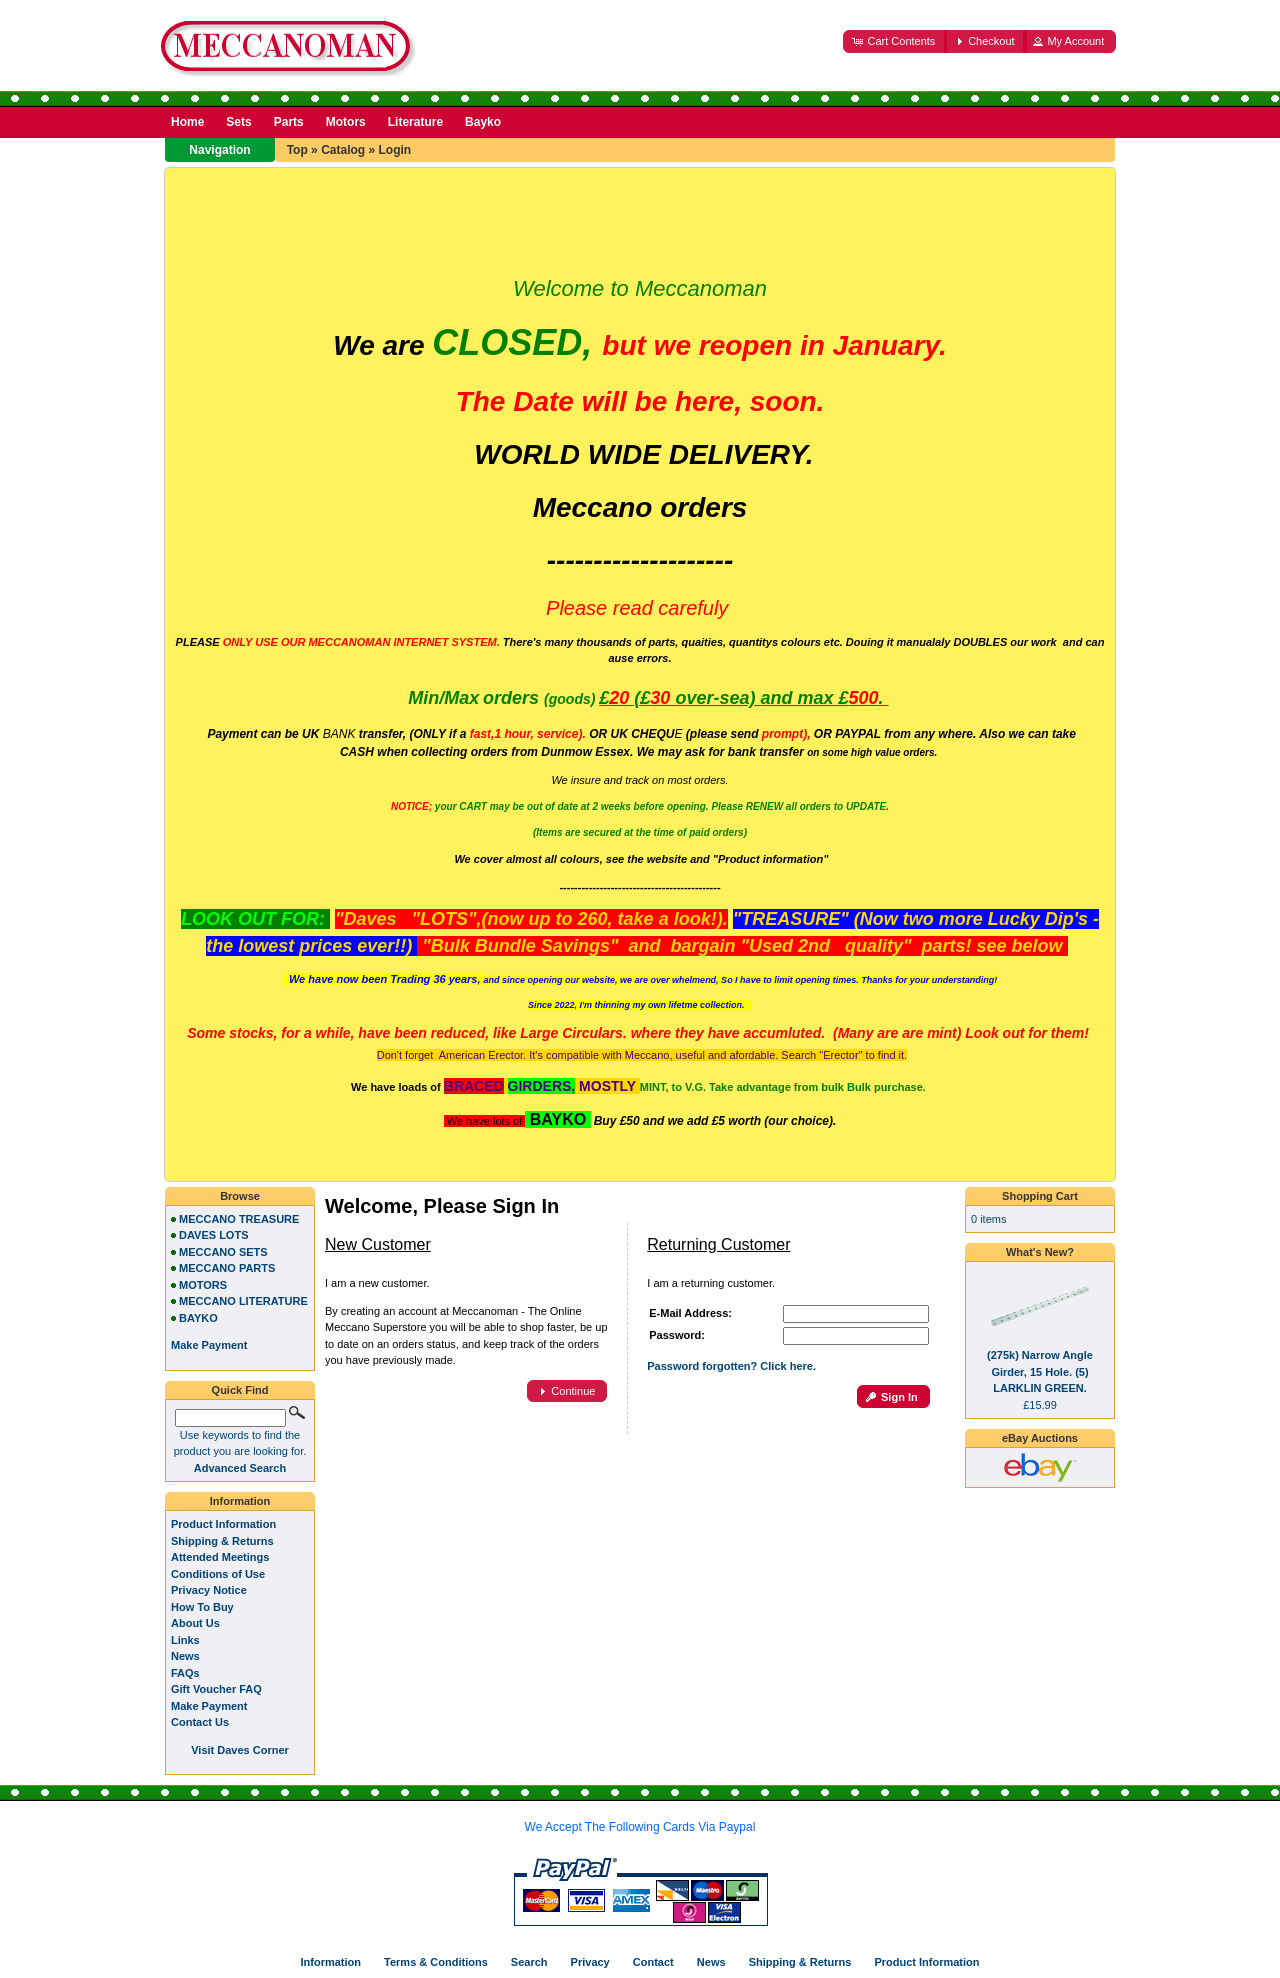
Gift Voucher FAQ (216, 1689)
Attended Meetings (220, 1557)
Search (529, 1962)
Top (297, 150)
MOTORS (203, 1285)
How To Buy (202, 1607)
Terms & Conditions (436, 1962)
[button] (895, 41)
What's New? (1040, 1252)
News (185, 1656)
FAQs (185, 1673)
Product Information (223, 1524)
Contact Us (200, 1722)
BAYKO (198, 1318)
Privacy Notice (209, 1590)
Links (185, 1640)
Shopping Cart (1040, 1196)
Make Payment (209, 1706)
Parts (289, 122)
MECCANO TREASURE (239, 1219)
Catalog (343, 150)
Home (187, 122)
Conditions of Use (218, 1574)
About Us (195, 1623)
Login (394, 150)
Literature (415, 122)
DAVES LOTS (213, 1235)
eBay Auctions (1040, 1438)
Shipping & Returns (222, 1541)
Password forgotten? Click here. (731, 1366)
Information (240, 1501)
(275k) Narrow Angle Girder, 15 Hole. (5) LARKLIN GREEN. (1040, 1371)
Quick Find (240, 1390)
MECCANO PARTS (227, 1268)
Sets (238, 122)
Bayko (483, 122)
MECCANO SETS (223, 1252)
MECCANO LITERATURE (243, 1301)
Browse (240, 1196)
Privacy (590, 1962)
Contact (653, 1962)
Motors (346, 122)
